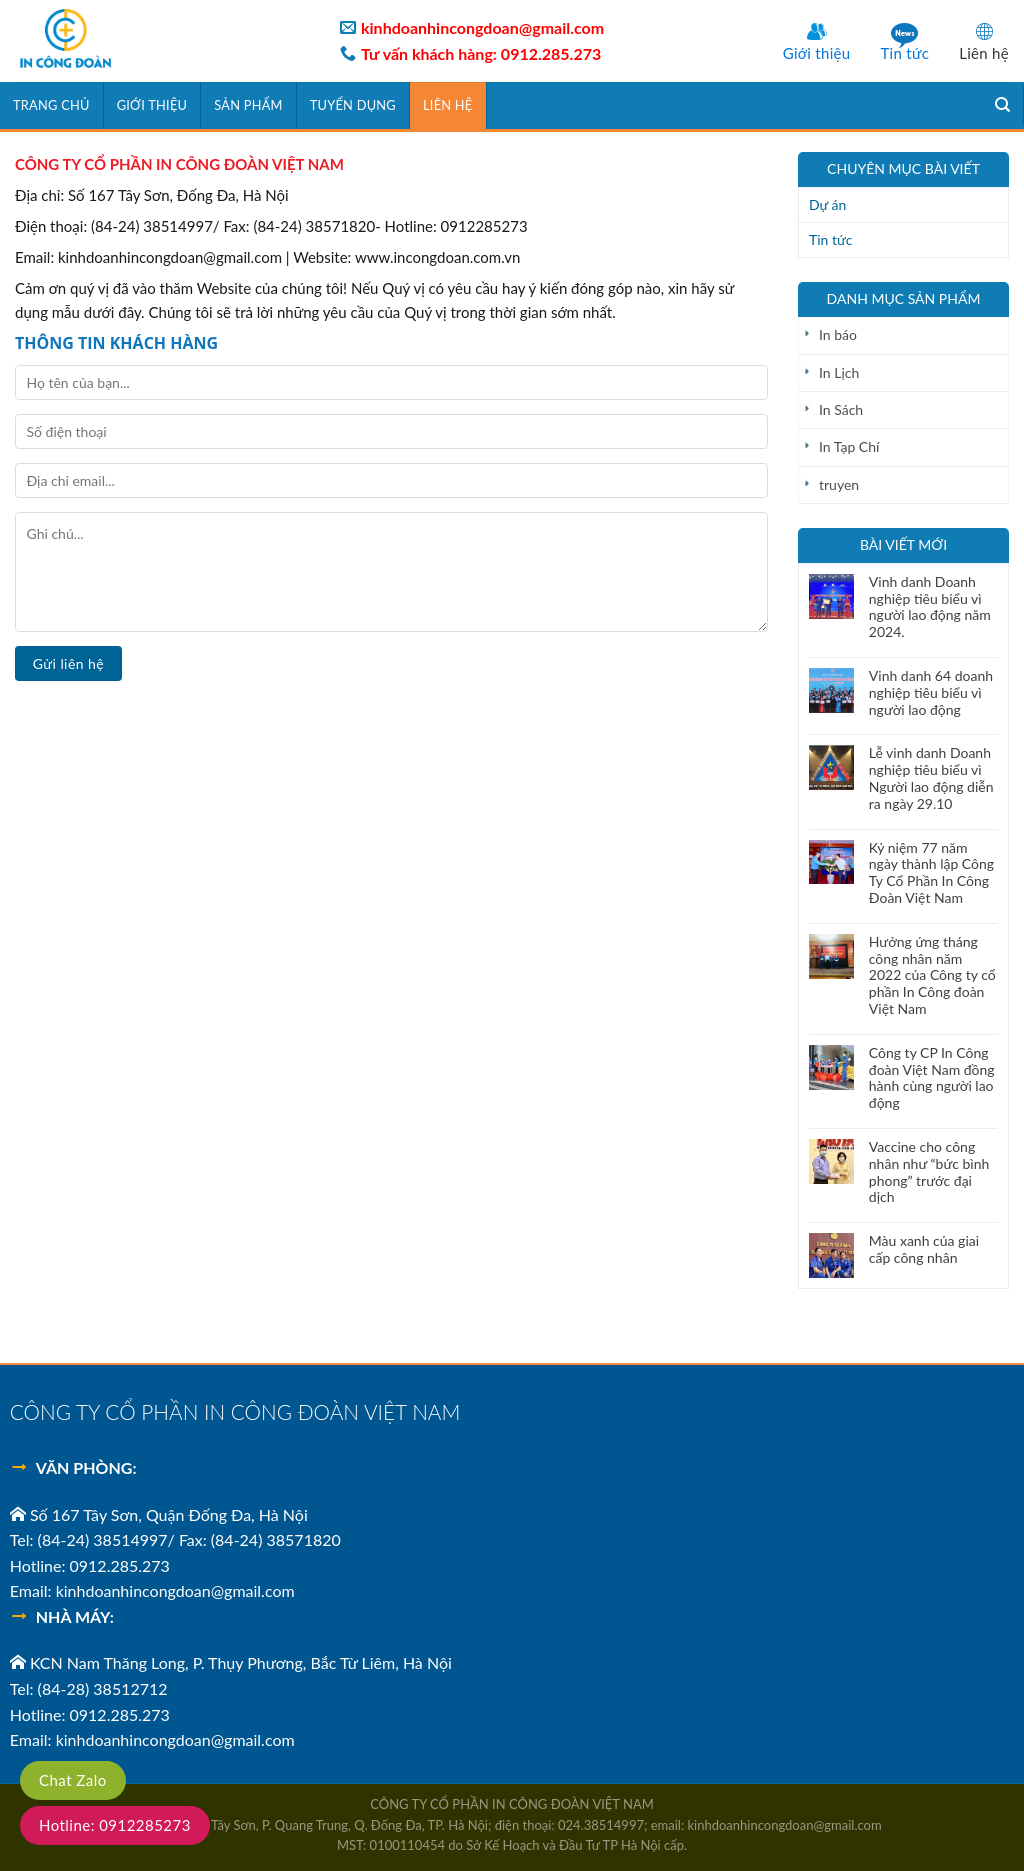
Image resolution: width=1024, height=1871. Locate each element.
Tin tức (904, 53)
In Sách (841, 409)
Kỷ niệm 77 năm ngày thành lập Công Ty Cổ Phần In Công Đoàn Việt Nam (931, 873)
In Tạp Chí (849, 446)
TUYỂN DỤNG (353, 105)
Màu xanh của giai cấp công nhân (924, 1249)
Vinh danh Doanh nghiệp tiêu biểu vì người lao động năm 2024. (930, 607)
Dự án (827, 204)
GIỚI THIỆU (152, 105)
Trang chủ (51, 105)
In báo (838, 334)
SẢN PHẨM (248, 105)
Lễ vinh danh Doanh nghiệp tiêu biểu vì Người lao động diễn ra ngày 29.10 (931, 778)
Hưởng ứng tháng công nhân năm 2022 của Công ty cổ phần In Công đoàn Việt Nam (932, 975)
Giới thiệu (817, 53)
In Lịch (839, 372)
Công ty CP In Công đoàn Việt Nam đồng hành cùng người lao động (932, 1078)
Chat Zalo (73, 1780)
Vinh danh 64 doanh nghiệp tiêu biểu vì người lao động (931, 693)
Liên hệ (984, 53)
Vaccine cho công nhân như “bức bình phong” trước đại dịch (929, 1172)
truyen (839, 484)
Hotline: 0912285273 (115, 1825)
